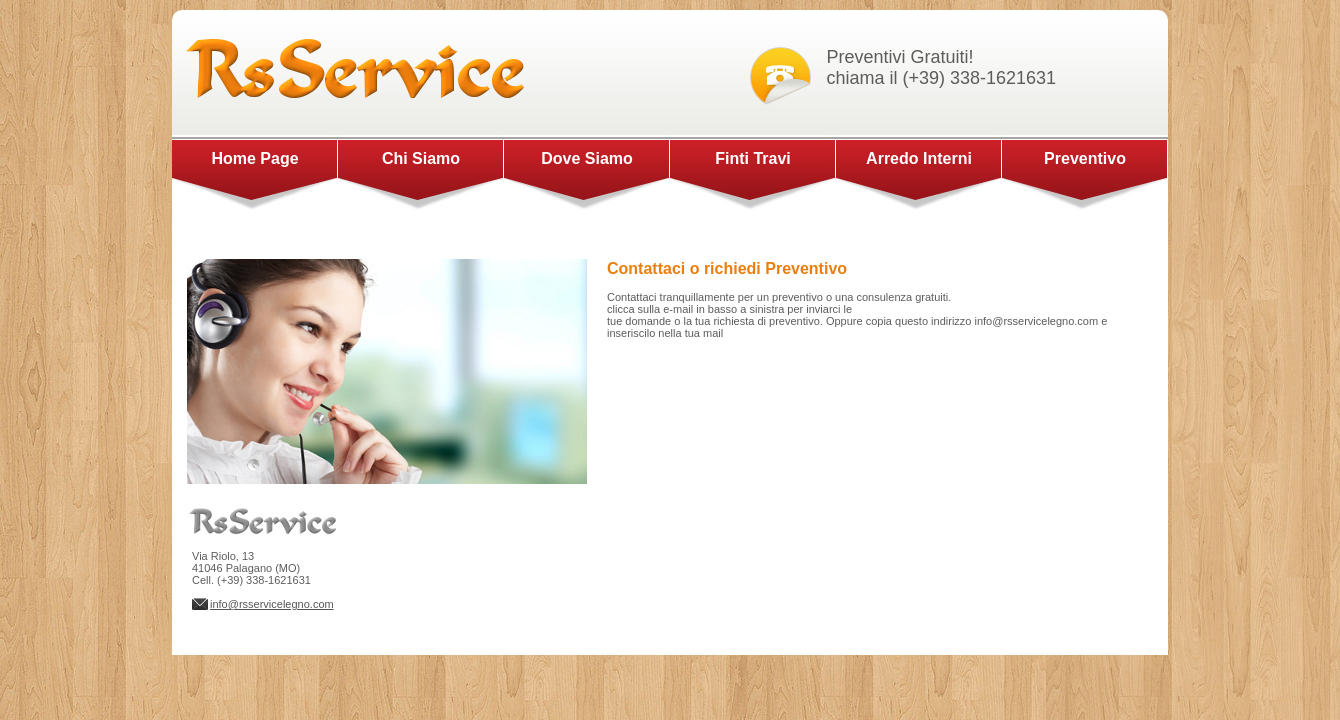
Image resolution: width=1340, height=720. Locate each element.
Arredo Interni (919, 158)
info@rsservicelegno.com (272, 604)
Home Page (254, 158)
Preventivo (1085, 158)
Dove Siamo (587, 158)
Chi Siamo (421, 158)
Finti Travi (753, 158)
